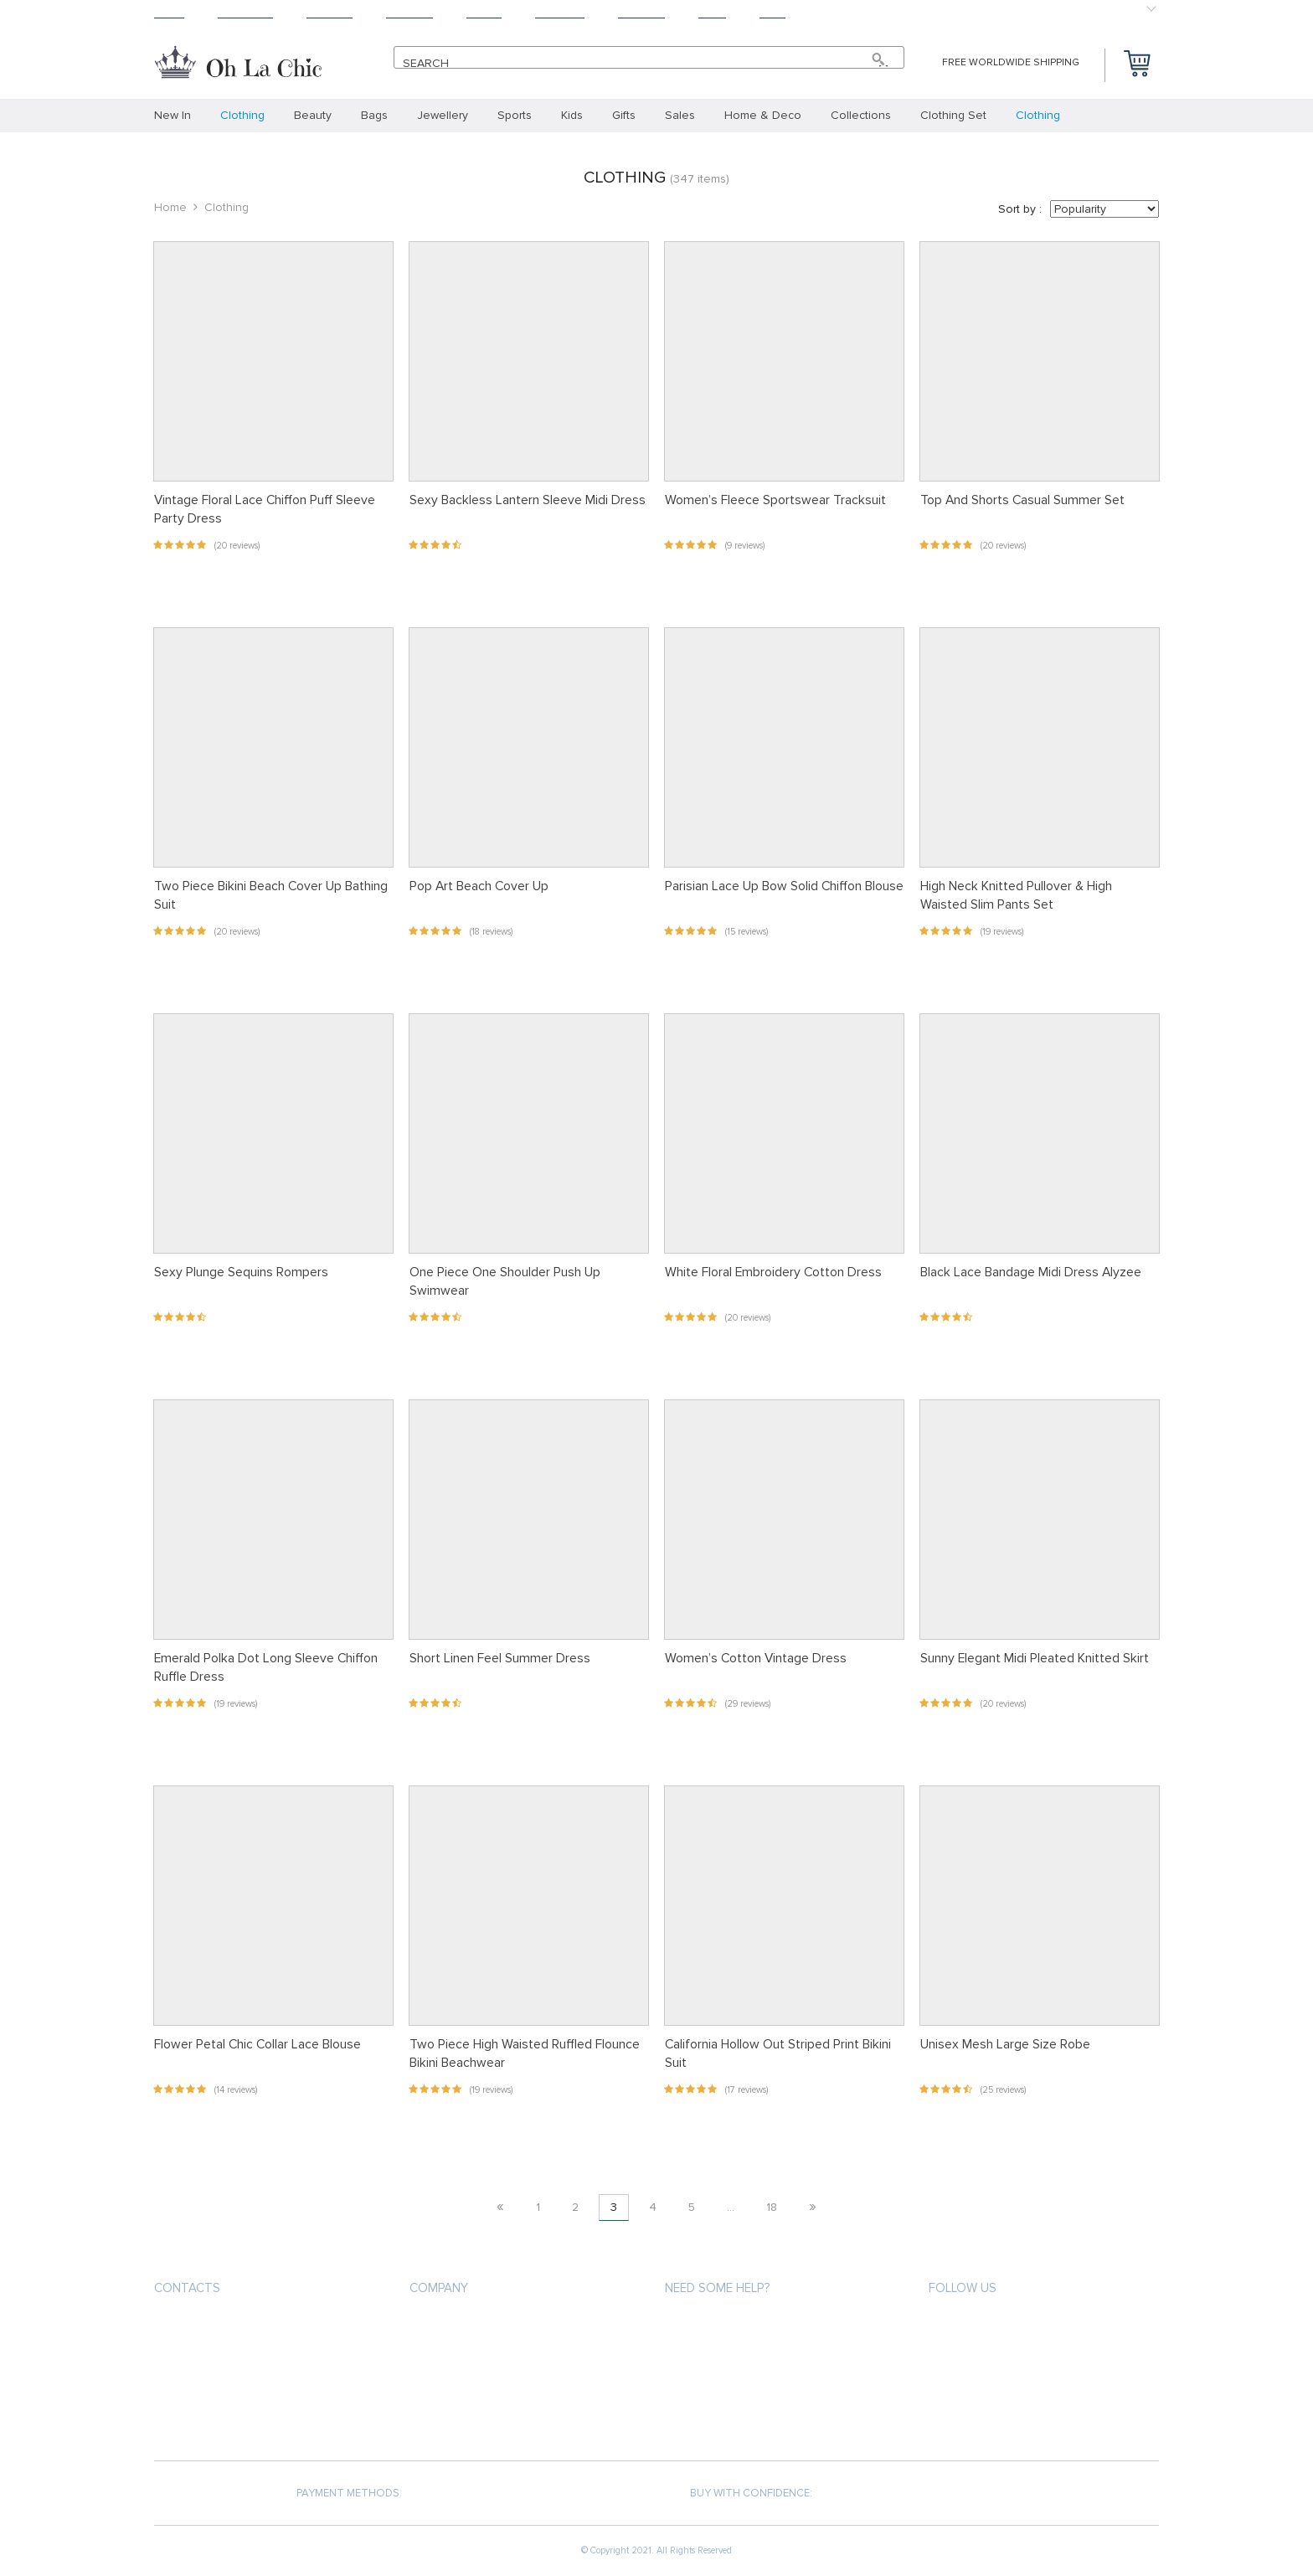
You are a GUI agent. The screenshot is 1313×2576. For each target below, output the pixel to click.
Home (169, 13)
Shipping (329, 13)
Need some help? (717, 2287)
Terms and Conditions (471, 2386)
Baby (772, 13)
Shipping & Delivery (716, 2356)
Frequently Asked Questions (745, 2416)
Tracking (559, 13)
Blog (712, 13)
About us (435, 2326)
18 (771, 2207)
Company (438, 2287)
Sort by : (1020, 209)
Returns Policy (707, 2386)
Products (245, 13)
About (484, 13)
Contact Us (441, 2416)
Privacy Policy (448, 2356)
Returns (409, 13)
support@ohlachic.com (223, 2358)
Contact (641, 13)
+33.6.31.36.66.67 (211, 2328)
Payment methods (713, 2326)
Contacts (187, 2287)
